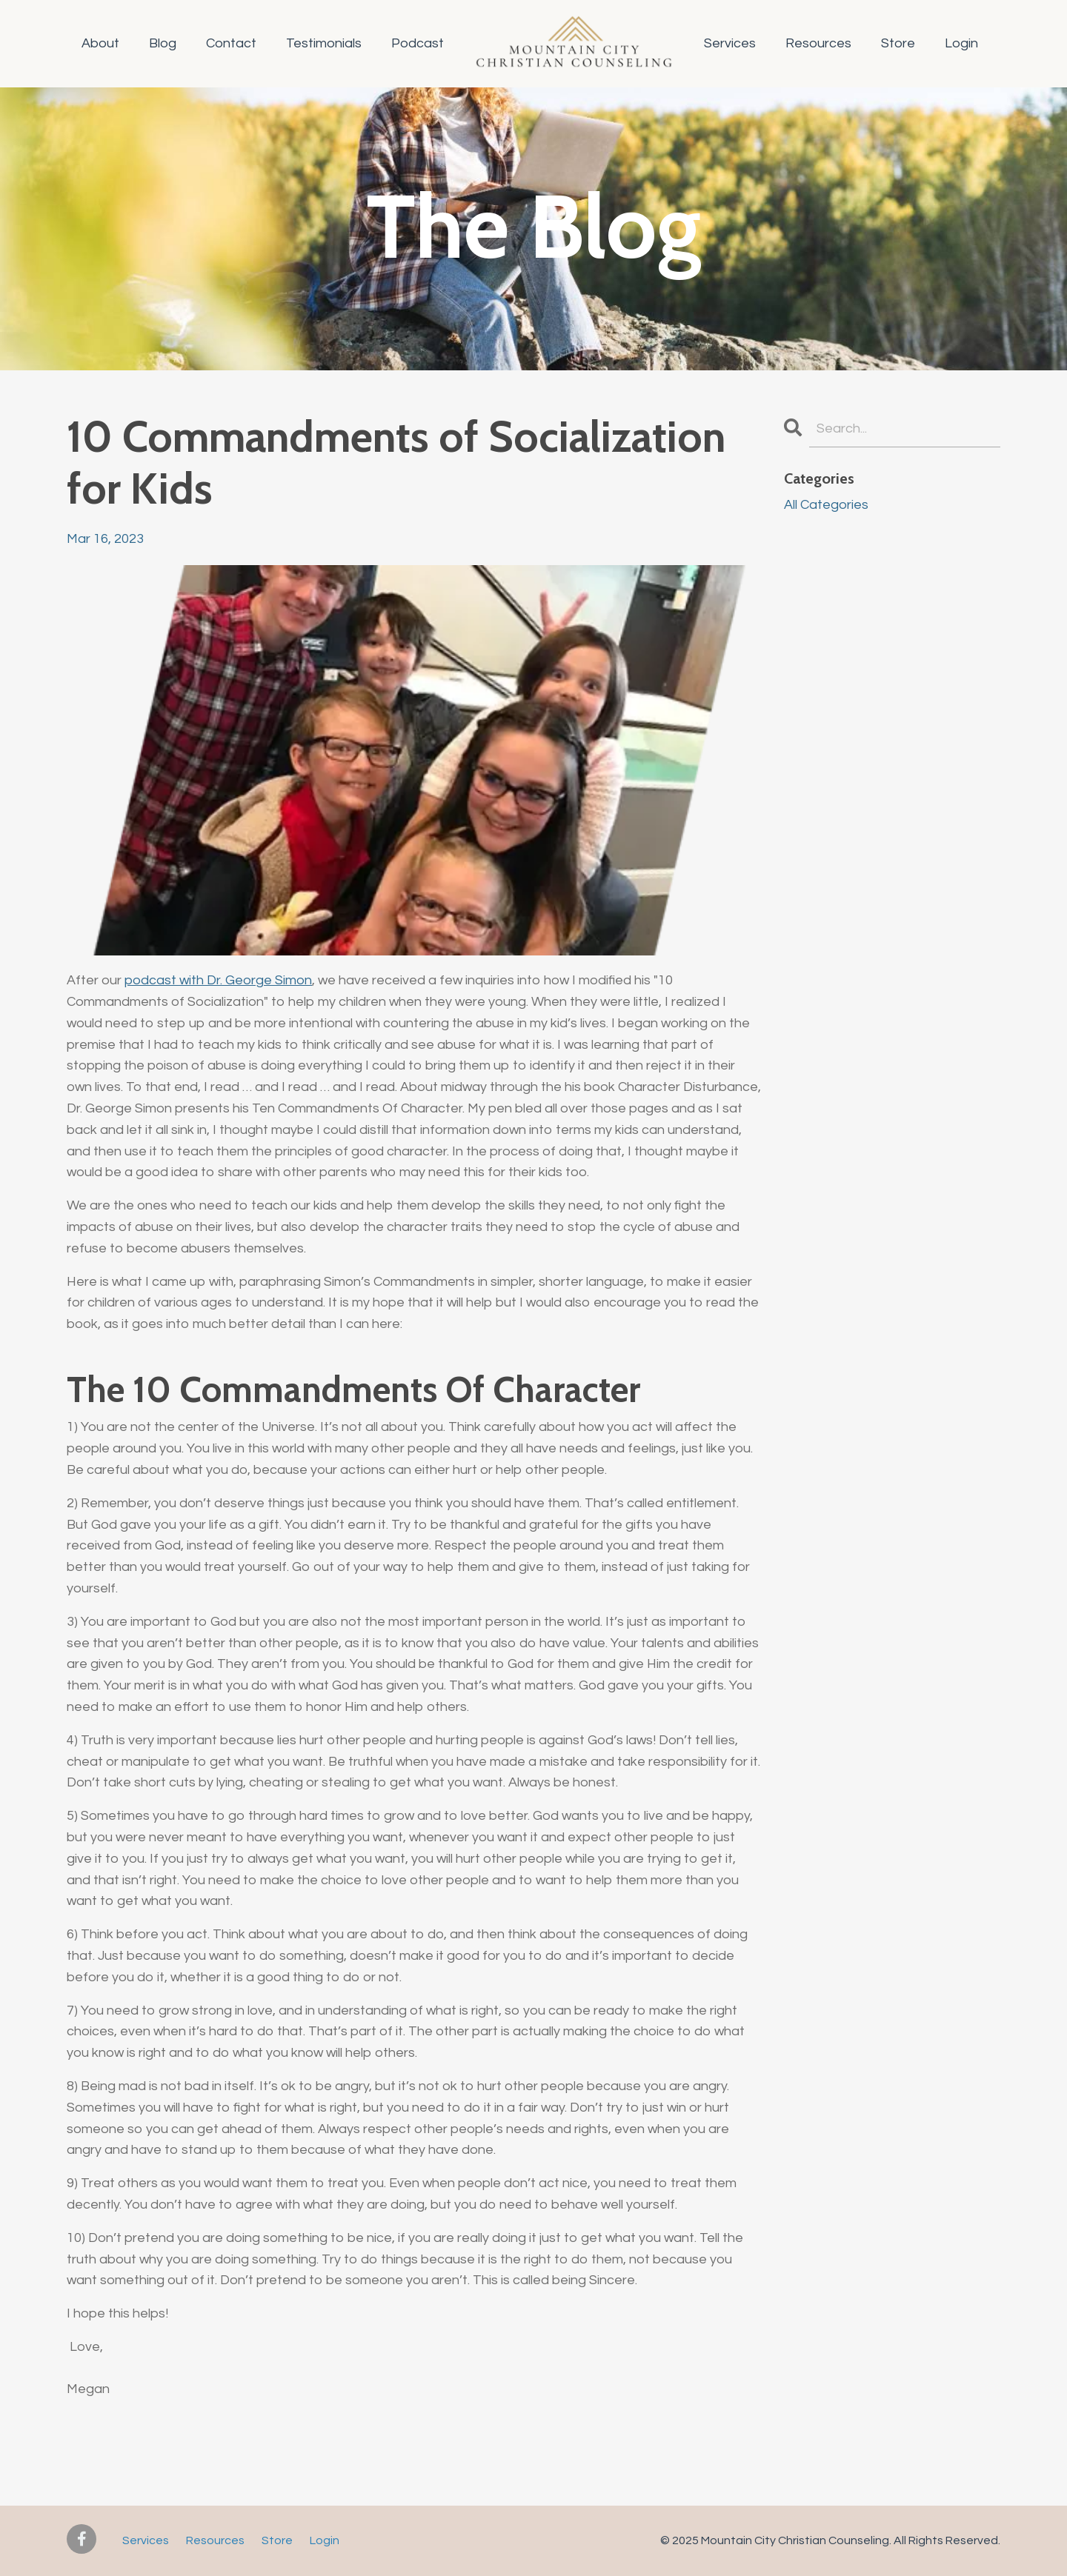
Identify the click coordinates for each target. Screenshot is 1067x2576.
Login (961, 43)
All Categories (826, 505)
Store (898, 43)
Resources (818, 43)
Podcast (417, 43)
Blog (162, 43)
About (100, 43)
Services (730, 43)
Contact (231, 43)
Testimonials (324, 43)
